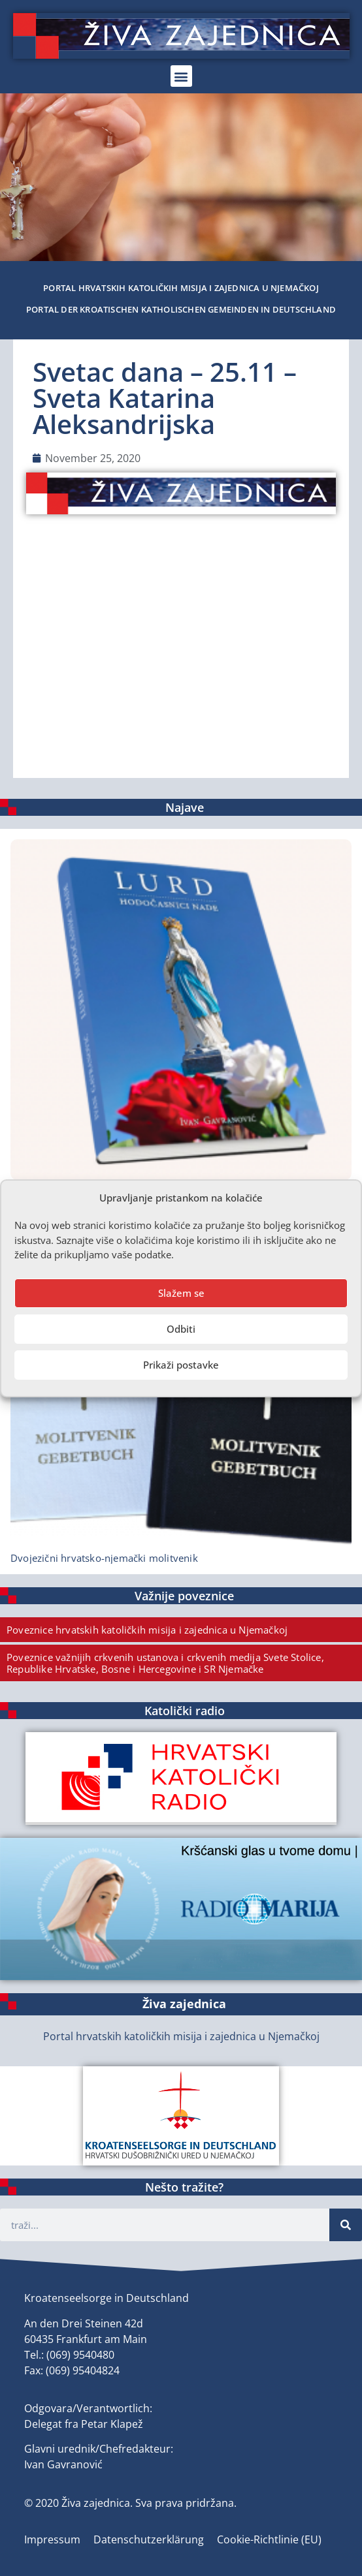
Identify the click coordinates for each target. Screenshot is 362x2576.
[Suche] (345, 2225)
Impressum (52, 2539)
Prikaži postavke (181, 1364)
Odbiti (181, 1328)
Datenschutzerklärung (148, 2539)
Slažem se (181, 1292)
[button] (181, 76)
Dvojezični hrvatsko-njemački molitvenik (104, 1557)
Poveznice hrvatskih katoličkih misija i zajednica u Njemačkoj (147, 1629)
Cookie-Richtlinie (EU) (269, 2539)
